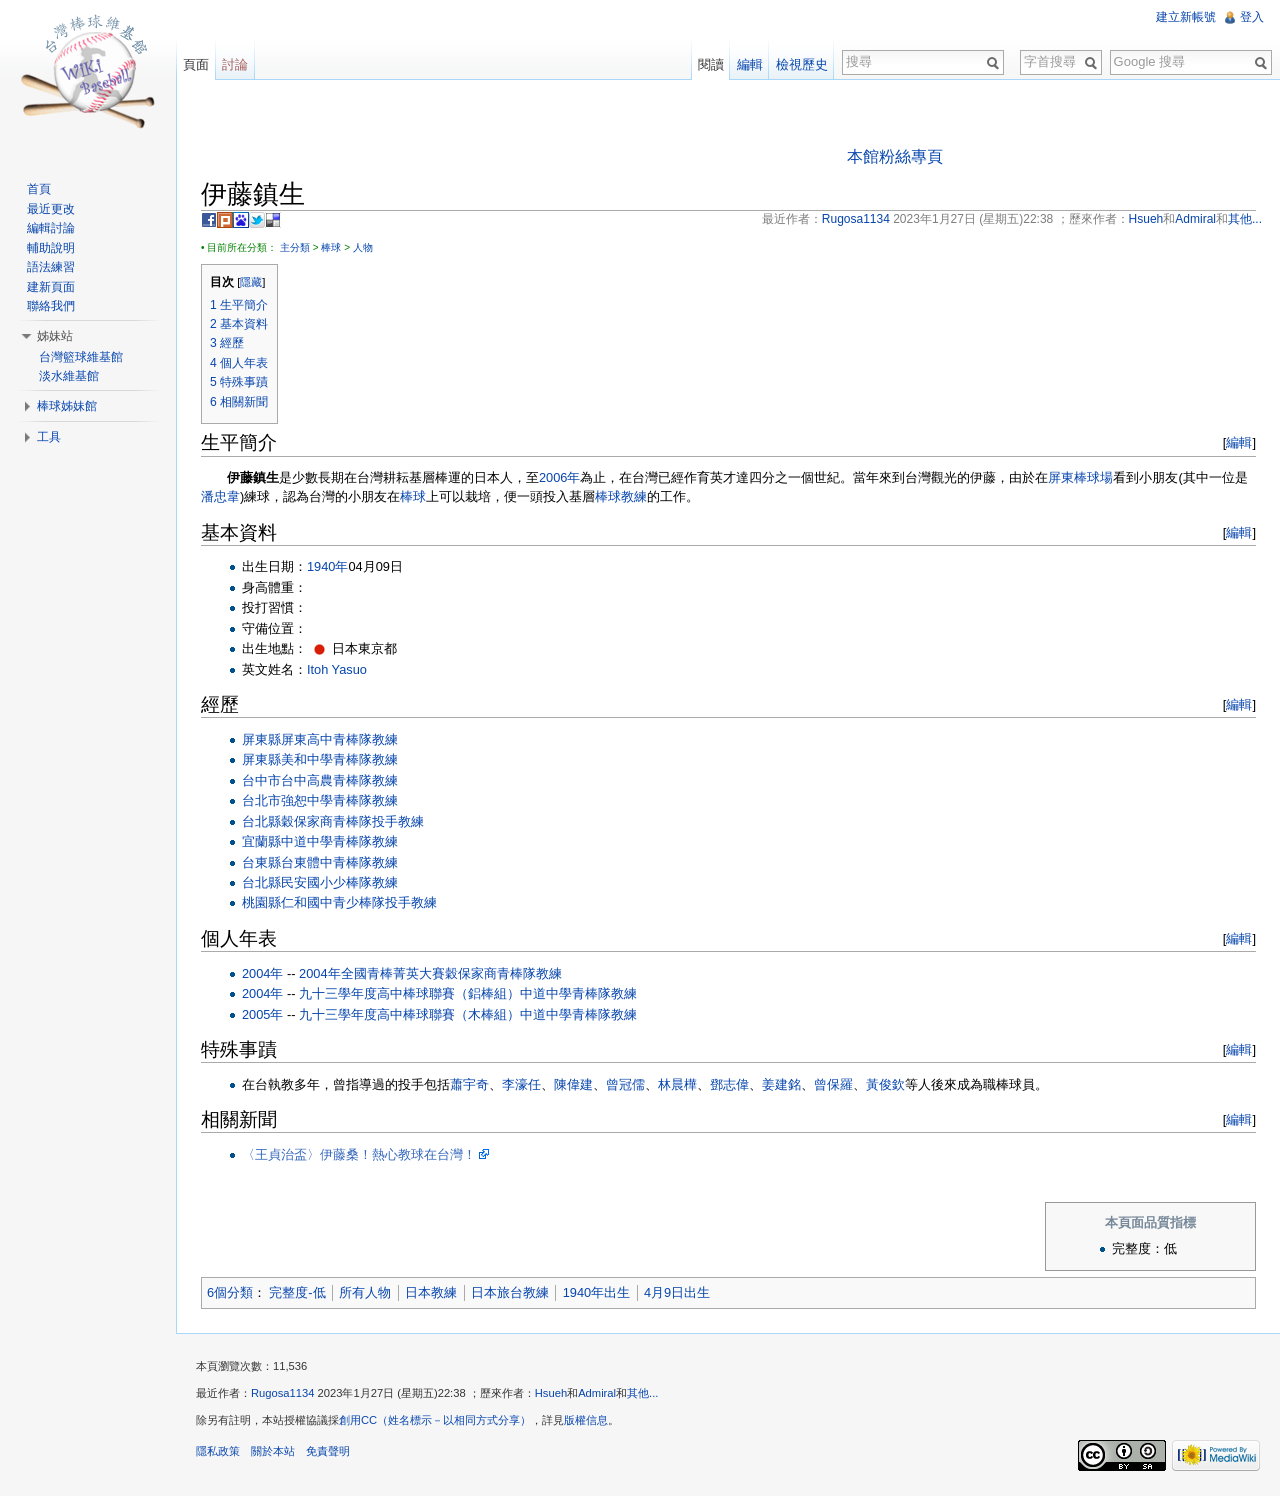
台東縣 (261, 862)
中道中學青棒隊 (326, 841)
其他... (642, 1393)
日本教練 (431, 1292)
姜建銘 (781, 1084)
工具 (49, 437)
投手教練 (398, 821)
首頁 (39, 189)
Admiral (597, 1393)
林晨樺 (677, 1084)
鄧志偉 (729, 1084)
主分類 (295, 247)
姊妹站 (55, 336)
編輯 (1239, 442)
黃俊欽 (885, 1084)
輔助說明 (51, 248)
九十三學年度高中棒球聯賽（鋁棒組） (409, 993)
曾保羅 (833, 1084)
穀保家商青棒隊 (326, 821)
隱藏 (251, 282)
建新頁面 (51, 287)
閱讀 (711, 64)
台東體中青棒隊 (326, 862)
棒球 (331, 247)
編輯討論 (51, 228)
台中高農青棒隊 (326, 780)
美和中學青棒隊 (326, 759)
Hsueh (551, 1393)
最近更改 (51, 209)
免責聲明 (328, 1451)
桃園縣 (261, 902)
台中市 (261, 780)
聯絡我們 (51, 306)
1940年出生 (596, 1292)
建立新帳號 (1186, 17)
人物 (363, 247)
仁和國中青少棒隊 (333, 902)
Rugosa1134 (282, 1393)
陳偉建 (573, 1084)
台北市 (261, 800)
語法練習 (51, 267)
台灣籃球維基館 (81, 357)
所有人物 (365, 1292)
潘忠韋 (220, 496)
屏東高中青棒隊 (326, 739)
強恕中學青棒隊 (326, 800)
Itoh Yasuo (337, 669)
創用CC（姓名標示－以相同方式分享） (435, 1420)
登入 (1252, 17)
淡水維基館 (69, 376)
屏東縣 (261, 739)
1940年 (327, 566)
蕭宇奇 (469, 1084)
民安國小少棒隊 (326, 882)
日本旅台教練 (510, 1292)
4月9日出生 (677, 1292)
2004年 (262, 973)
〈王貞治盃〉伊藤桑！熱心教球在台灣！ (359, 1154)
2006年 (559, 477)
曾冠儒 (625, 1084)
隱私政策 (218, 1451)
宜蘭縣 (261, 841)
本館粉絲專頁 (895, 156)
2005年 (262, 1014)
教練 (634, 496)
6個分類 (230, 1292)
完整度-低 (297, 1292)
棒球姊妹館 (67, 406)
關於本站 (273, 1451)
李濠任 (521, 1084)
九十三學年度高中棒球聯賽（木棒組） (409, 1014)
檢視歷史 (802, 64)
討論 (235, 64)
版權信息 (586, 1420)
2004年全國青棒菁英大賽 (371, 973)
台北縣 (261, 821)
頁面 (196, 64)
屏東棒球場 (1080, 477)
